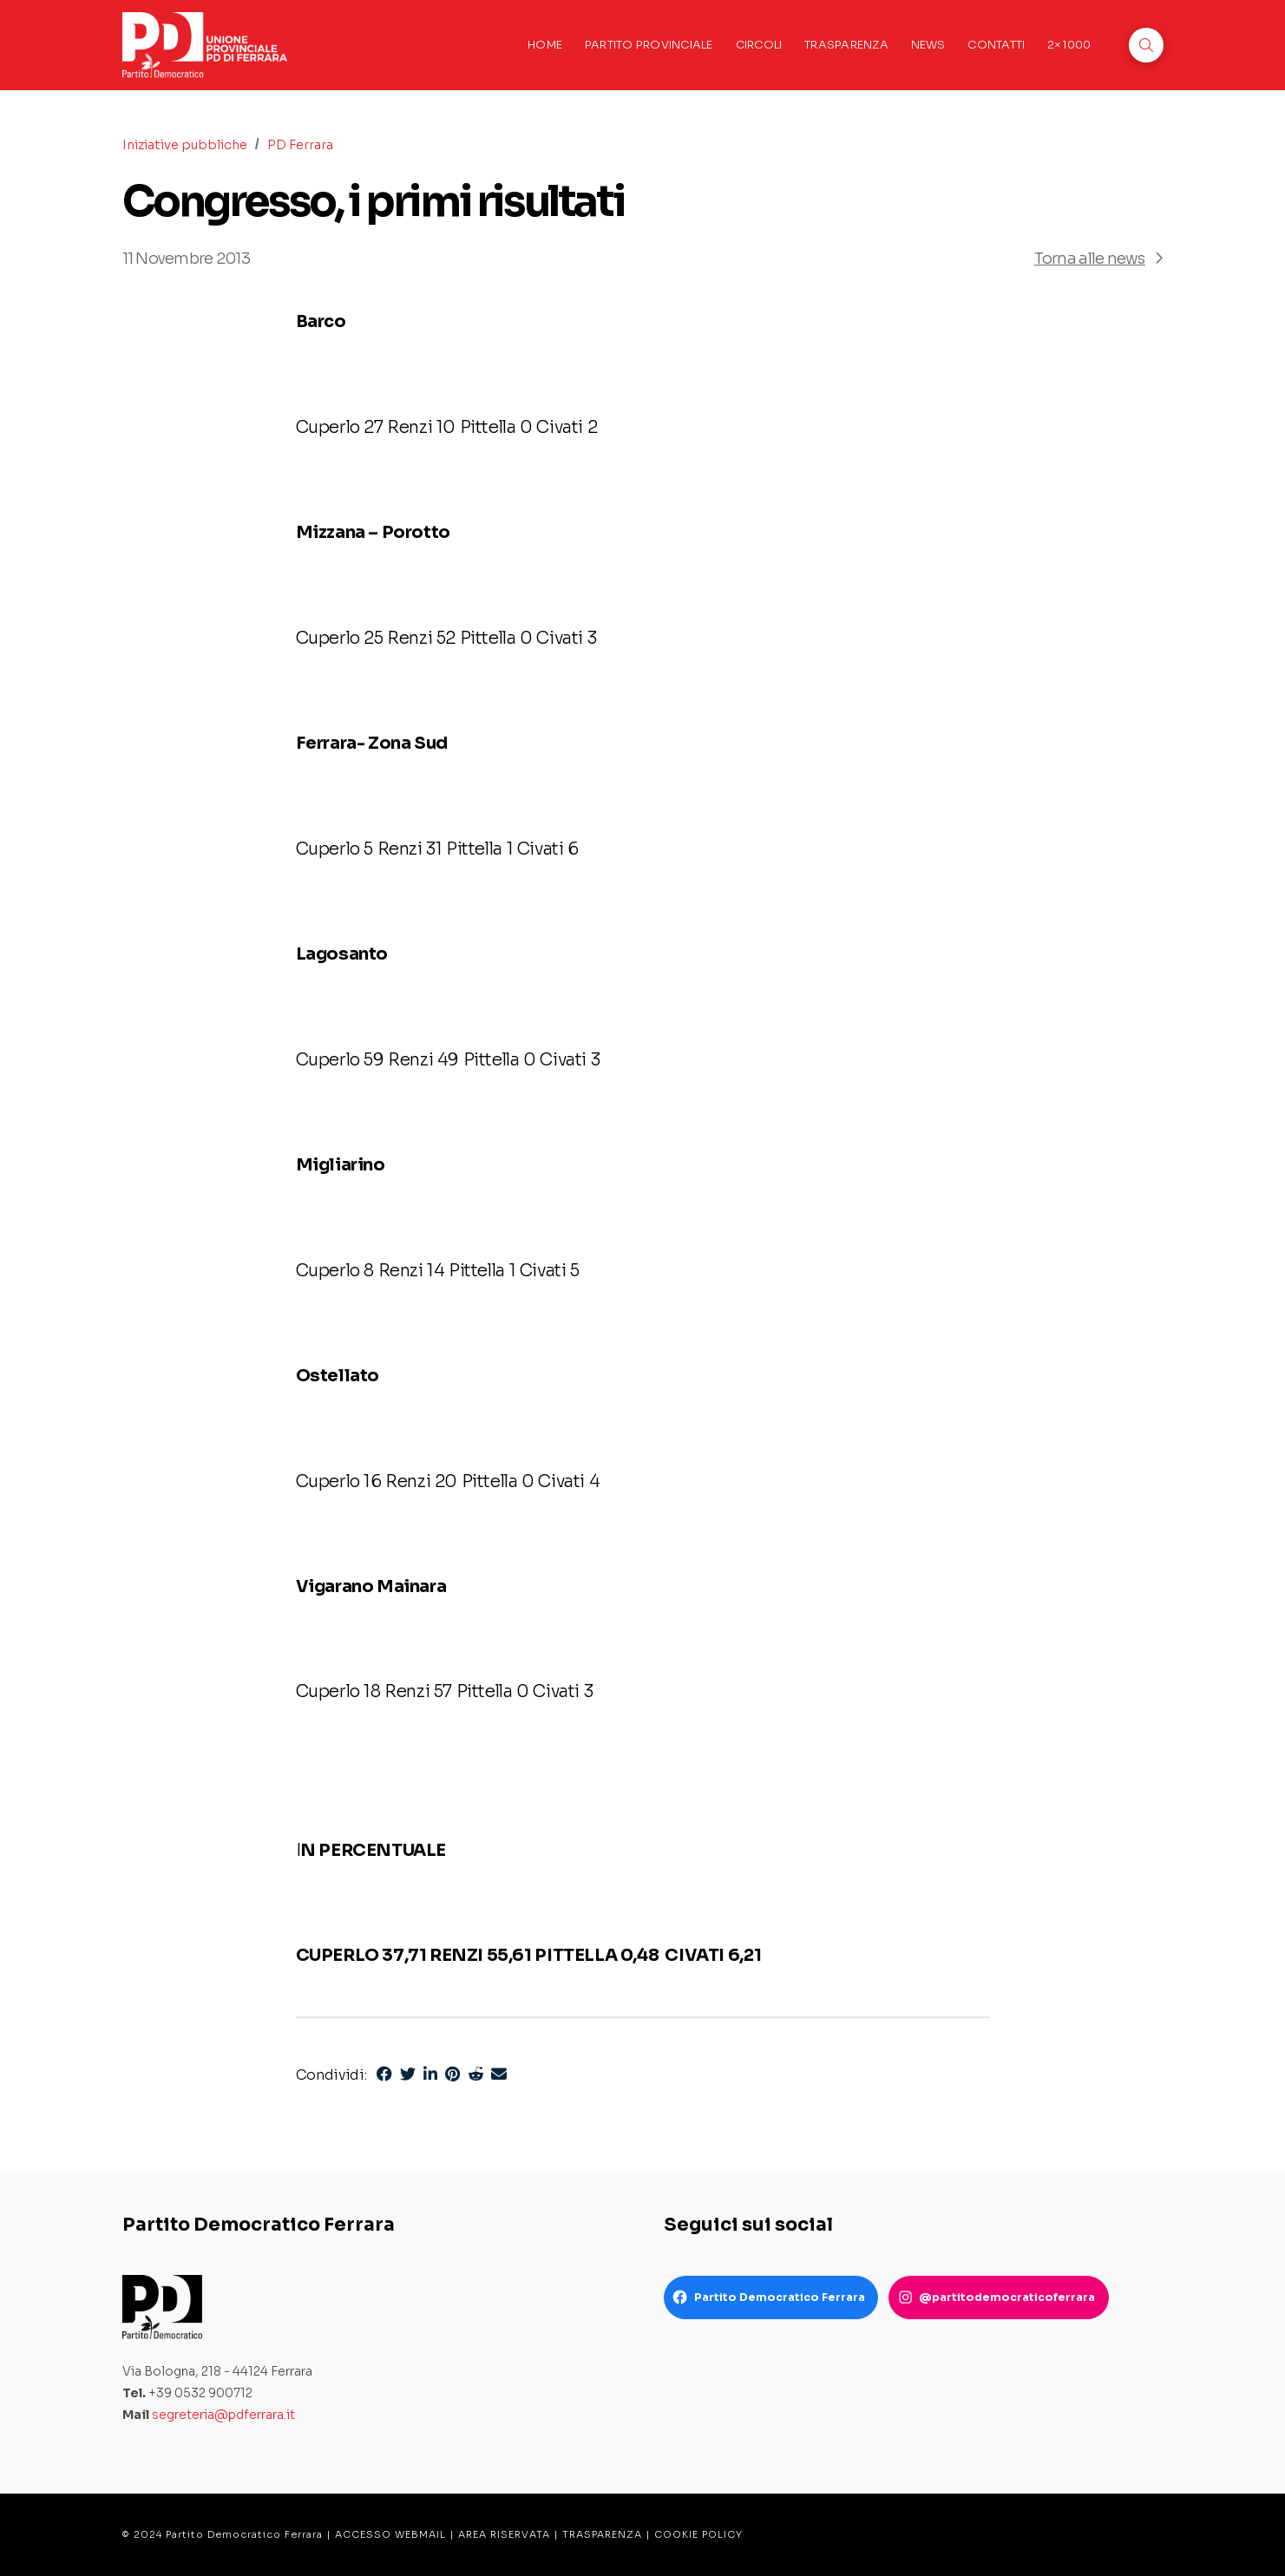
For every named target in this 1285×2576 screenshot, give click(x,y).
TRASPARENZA (602, 2534)
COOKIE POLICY (698, 2534)
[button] (1146, 45)
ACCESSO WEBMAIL (390, 2534)
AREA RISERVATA (504, 2534)
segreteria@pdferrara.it (223, 2414)
